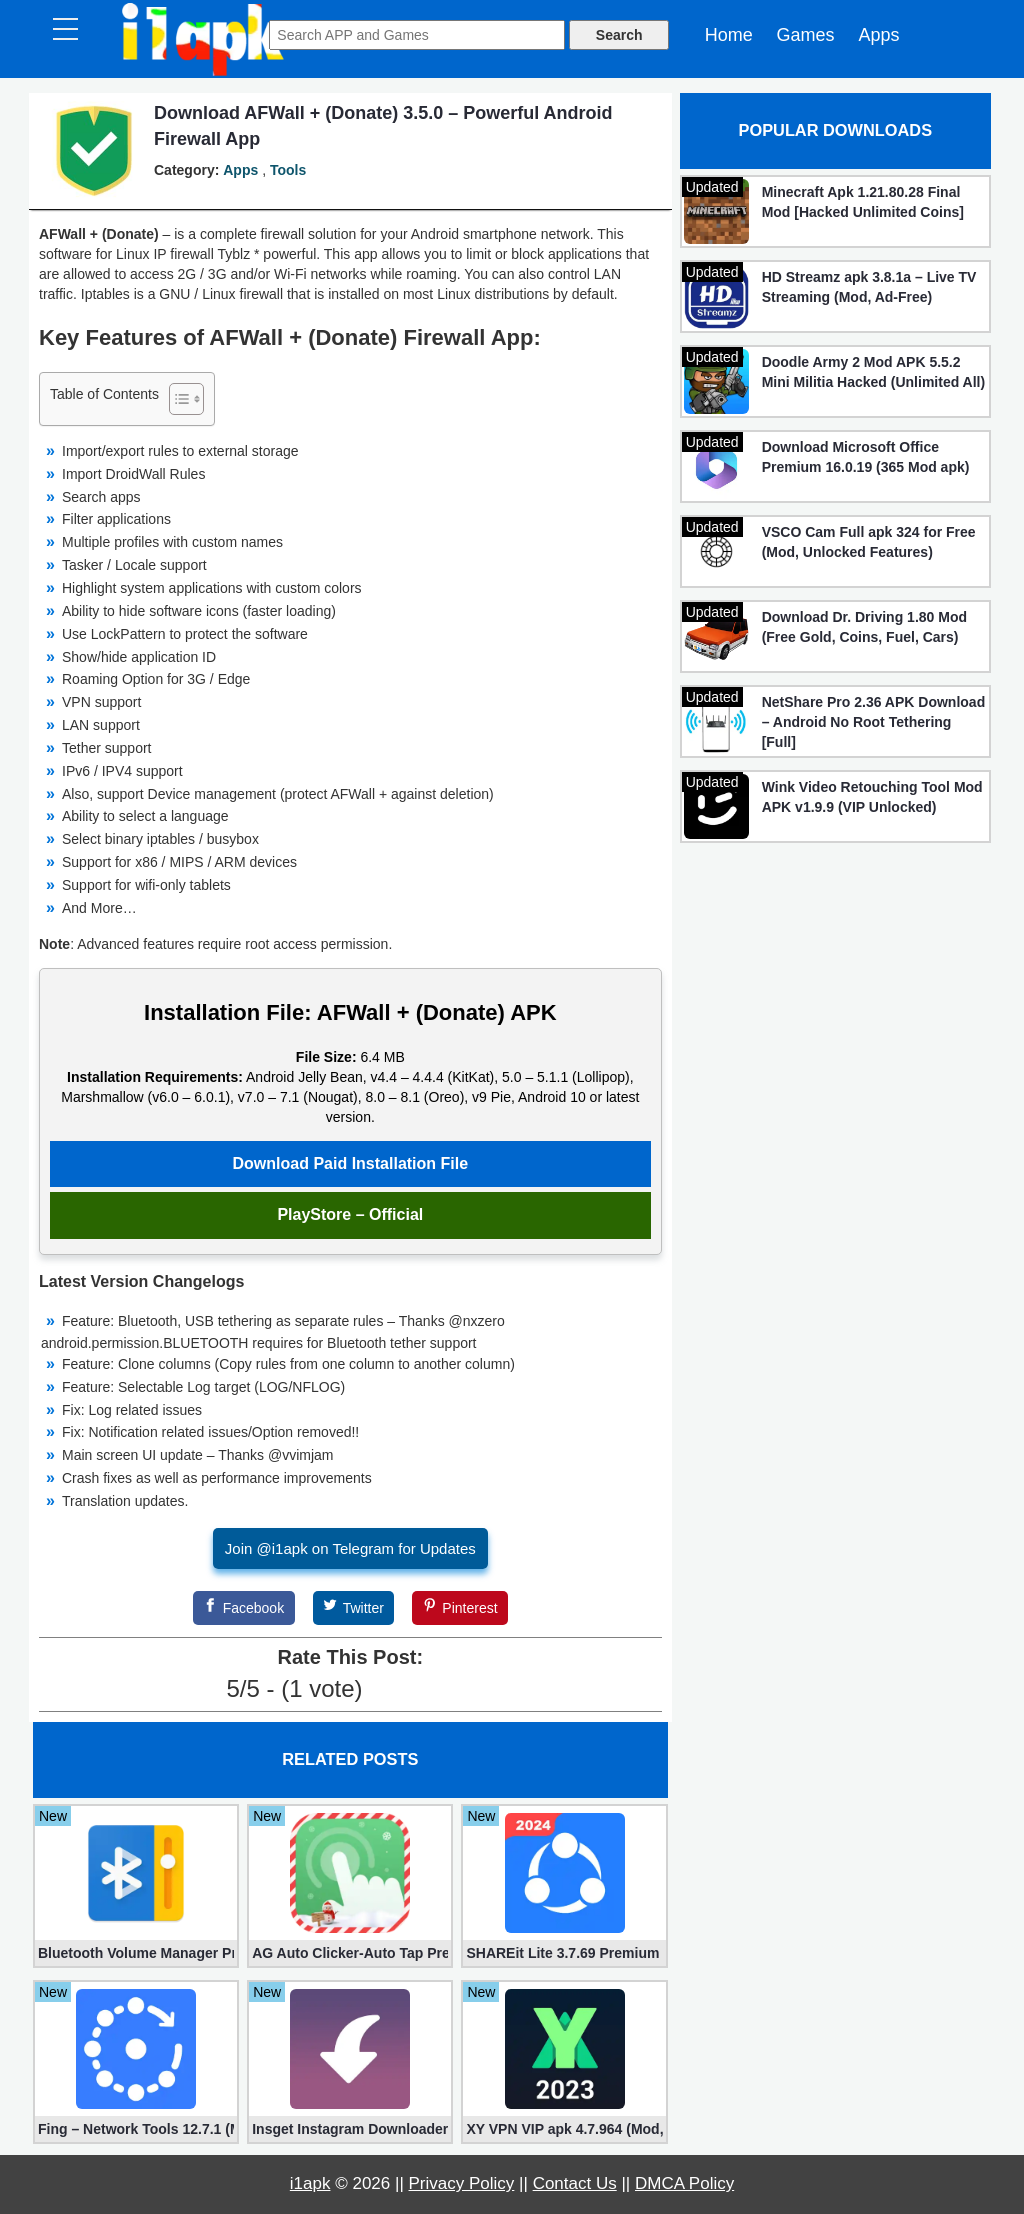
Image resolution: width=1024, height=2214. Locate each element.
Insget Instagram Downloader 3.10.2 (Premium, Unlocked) (350, 2129)
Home (729, 35)
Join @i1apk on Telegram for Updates (350, 1548)
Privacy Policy (462, 2183)
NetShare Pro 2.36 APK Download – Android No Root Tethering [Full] (874, 722)
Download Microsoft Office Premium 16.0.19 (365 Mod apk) (866, 457)
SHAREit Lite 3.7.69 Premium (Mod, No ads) (564, 1953)
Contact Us (575, 2183)
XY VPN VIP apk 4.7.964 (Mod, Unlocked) (564, 2129)
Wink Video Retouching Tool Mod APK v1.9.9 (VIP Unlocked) (872, 797)
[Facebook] (244, 1608)
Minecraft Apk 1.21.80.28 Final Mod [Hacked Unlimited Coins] (863, 202)
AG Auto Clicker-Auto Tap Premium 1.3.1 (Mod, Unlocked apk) (350, 1953)
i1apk (310, 2183)
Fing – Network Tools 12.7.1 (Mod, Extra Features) (136, 2129)
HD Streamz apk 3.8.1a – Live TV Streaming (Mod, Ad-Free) (869, 287)
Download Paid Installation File (351, 1163)
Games (806, 35)
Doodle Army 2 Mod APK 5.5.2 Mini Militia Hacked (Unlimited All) (874, 372)
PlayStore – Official (350, 1214)
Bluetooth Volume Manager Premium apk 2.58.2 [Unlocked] (136, 1953)
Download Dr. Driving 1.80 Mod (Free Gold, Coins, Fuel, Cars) (864, 627)
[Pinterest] (460, 1608)
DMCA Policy (684, 2183)
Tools (288, 170)
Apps (878, 35)
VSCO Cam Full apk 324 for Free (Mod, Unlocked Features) (869, 542)
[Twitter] (354, 1608)
